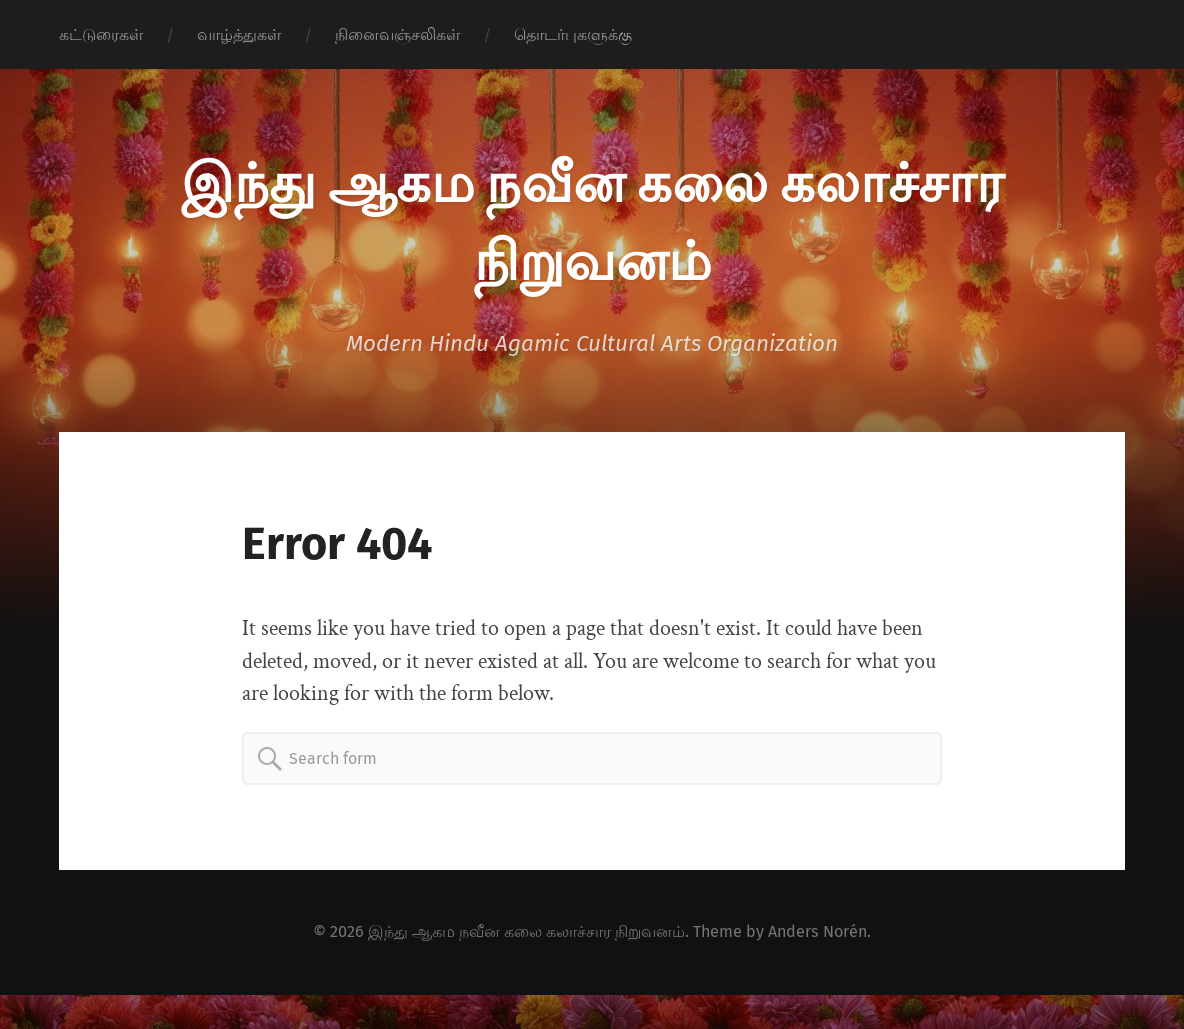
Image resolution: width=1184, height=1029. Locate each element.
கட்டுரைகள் (101, 34)
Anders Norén (817, 931)
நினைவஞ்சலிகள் (397, 34)
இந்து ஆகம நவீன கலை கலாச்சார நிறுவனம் (526, 931)
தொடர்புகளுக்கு (573, 34)
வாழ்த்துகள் (239, 34)
